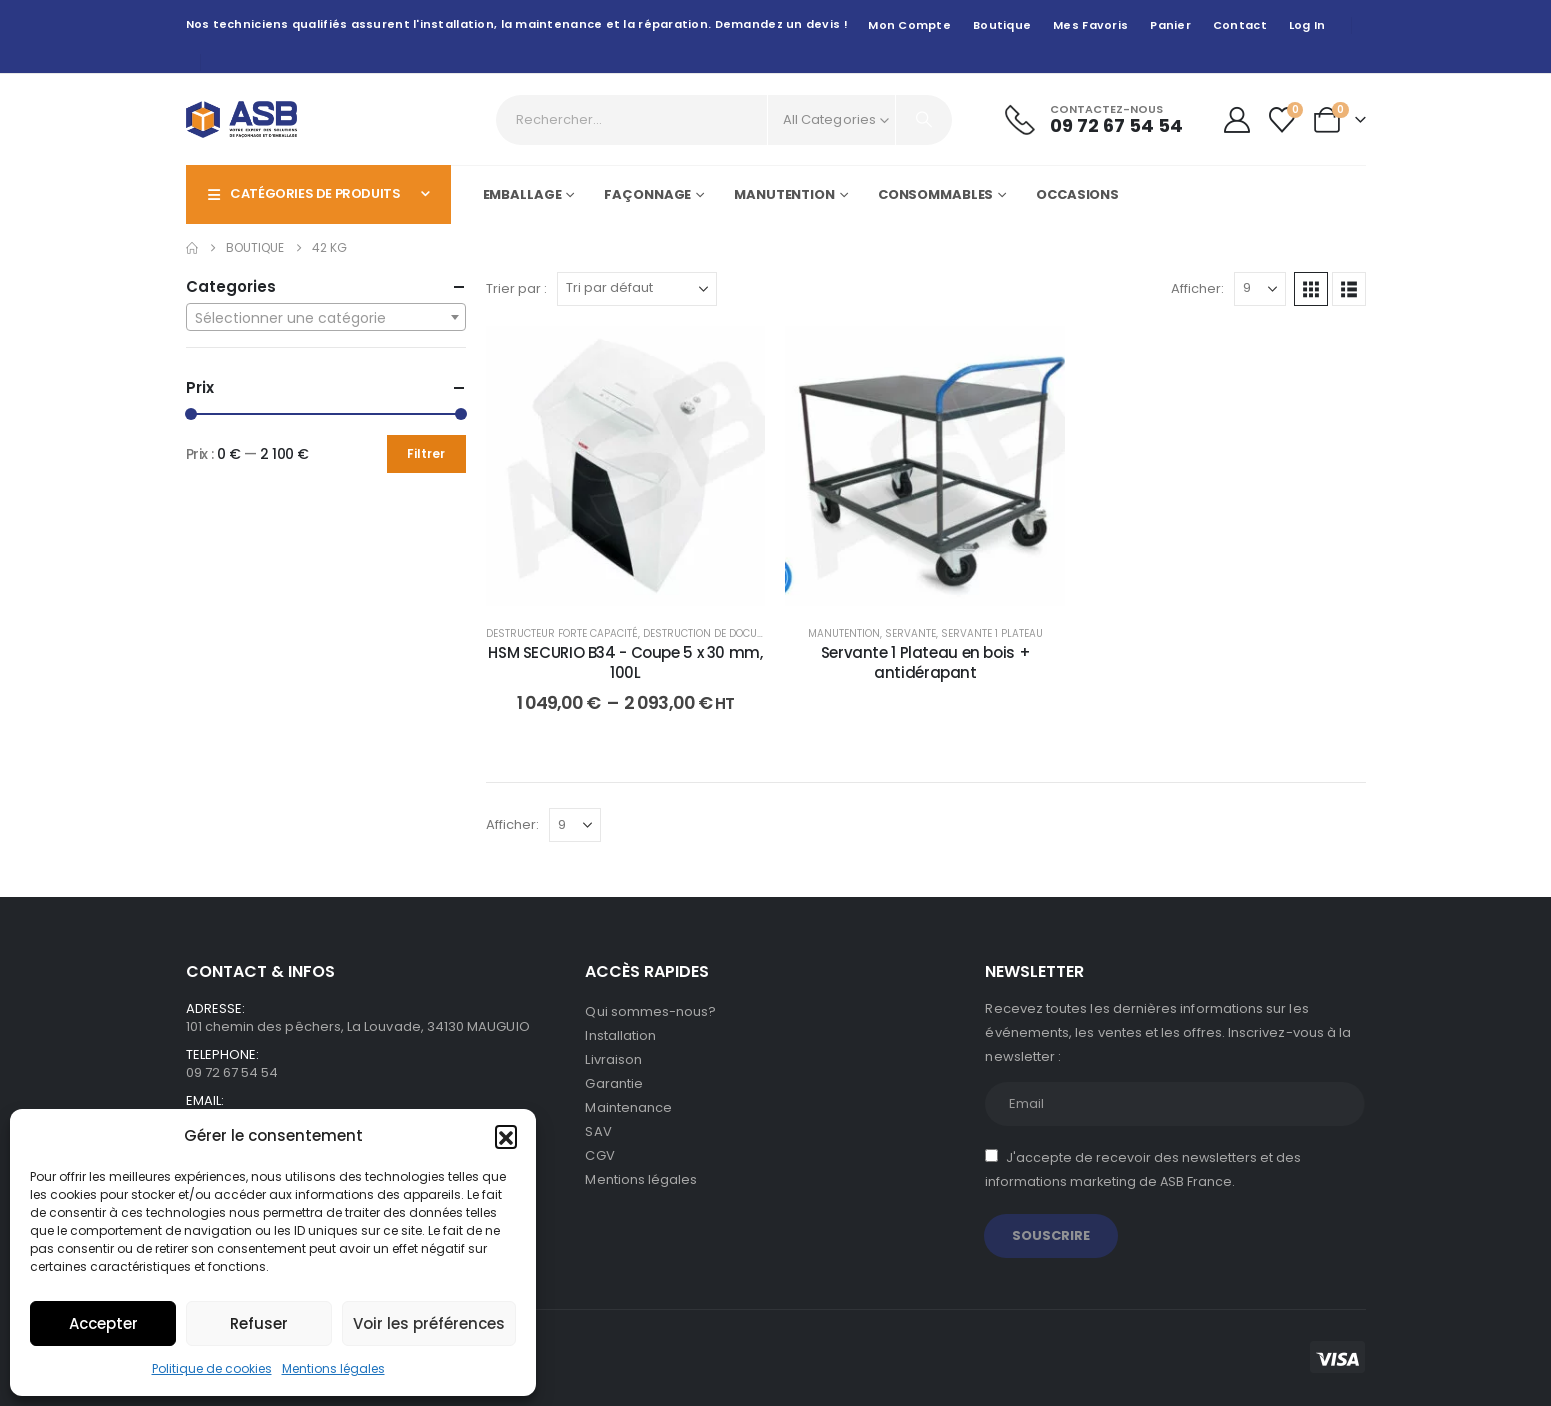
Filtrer (426, 453)
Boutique (1002, 25)
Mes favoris (1090, 25)
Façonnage (647, 194)
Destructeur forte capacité (562, 633)
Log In (1307, 25)
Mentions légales (333, 1368)
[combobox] (326, 317)
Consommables (936, 194)
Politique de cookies (212, 1368)
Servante (910, 633)
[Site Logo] (241, 119)
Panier (1170, 25)
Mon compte (909, 25)
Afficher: (1197, 288)
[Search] (924, 120)
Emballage (522, 194)
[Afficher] (1260, 289)
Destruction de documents (717, 633)
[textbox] (326, 318)
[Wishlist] (1281, 120)
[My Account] (1236, 120)
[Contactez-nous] (1094, 119)
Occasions (1077, 194)
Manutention (784, 194)
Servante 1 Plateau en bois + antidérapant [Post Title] (926, 662)
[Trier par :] (637, 289)
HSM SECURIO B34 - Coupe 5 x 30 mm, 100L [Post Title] (625, 662)
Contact (1240, 25)
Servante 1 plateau (992, 633)
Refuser (259, 1323)
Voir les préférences (429, 1323)
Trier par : (516, 288)
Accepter (103, 1323)
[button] (506, 1136)
